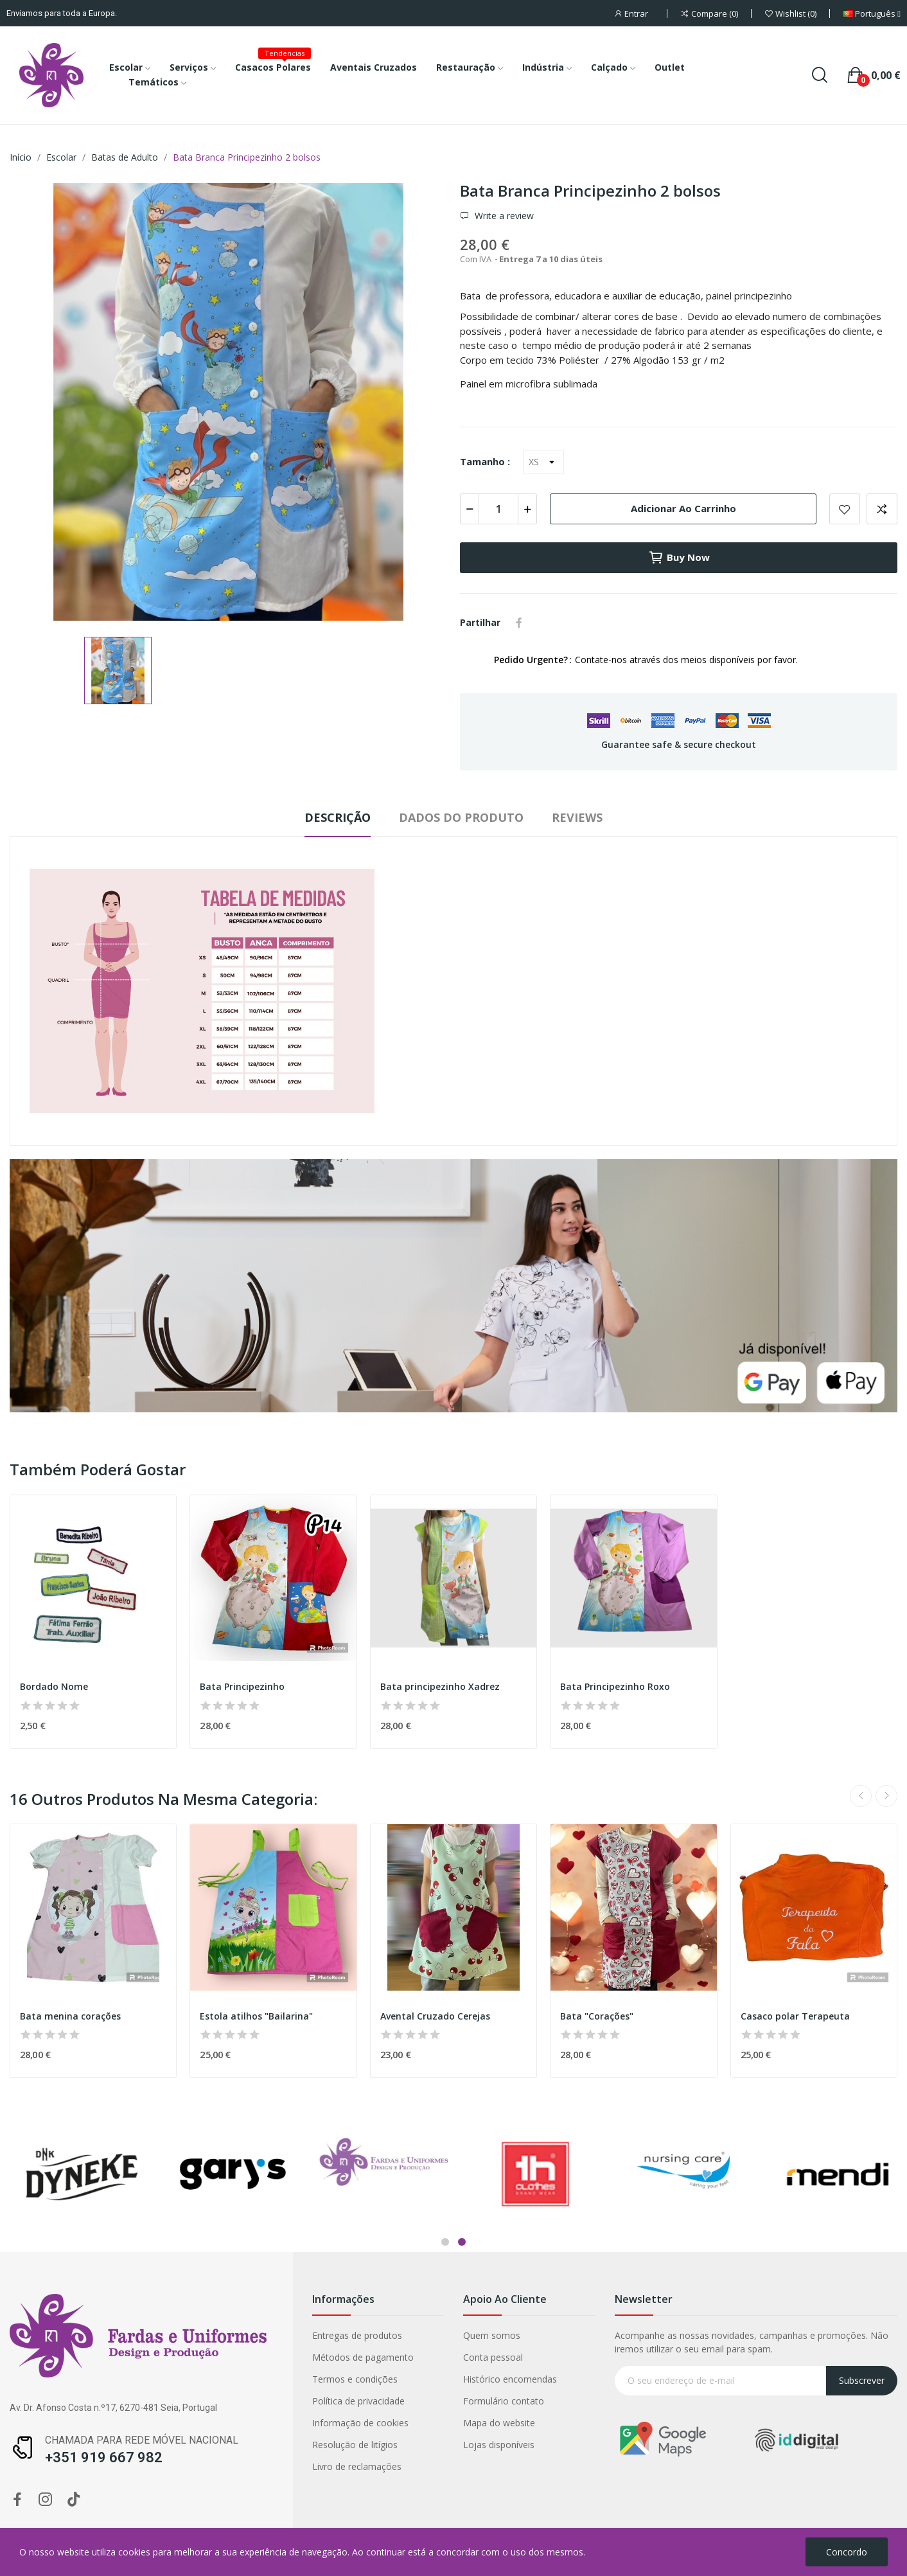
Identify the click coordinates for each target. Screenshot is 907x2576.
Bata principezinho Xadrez (440, 1686)
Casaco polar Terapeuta (795, 2016)
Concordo (846, 2552)
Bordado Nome (54, 1686)
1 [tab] (445, 2242)
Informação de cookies (222, 2423)
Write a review (503, 215)
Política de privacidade (220, 2401)
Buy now (679, 557)
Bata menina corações (70, 2016)
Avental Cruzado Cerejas (435, 2016)
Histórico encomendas (372, 2379)
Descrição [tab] (337, 817)
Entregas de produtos (219, 2335)
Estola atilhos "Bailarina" (256, 2016)
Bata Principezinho (242, 1686)
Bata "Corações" (596, 2016)
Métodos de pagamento (225, 2357)
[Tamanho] (543, 462)
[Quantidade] (498, 508)
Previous (861, 1796)
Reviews (577, 817)
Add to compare (882, 508)
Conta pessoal (355, 2357)
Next (886, 1796)
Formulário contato (366, 2401)
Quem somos (354, 2335)
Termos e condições (217, 2379)
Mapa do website (362, 2423)
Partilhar (519, 622)
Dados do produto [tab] (461, 817)
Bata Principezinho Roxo (615, 1686)
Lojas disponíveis (361, 2444)
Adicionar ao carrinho (683, 508)
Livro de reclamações (218, 2466)
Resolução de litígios (217, 2444)
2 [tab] (462, 2242)
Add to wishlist (844, 508)
